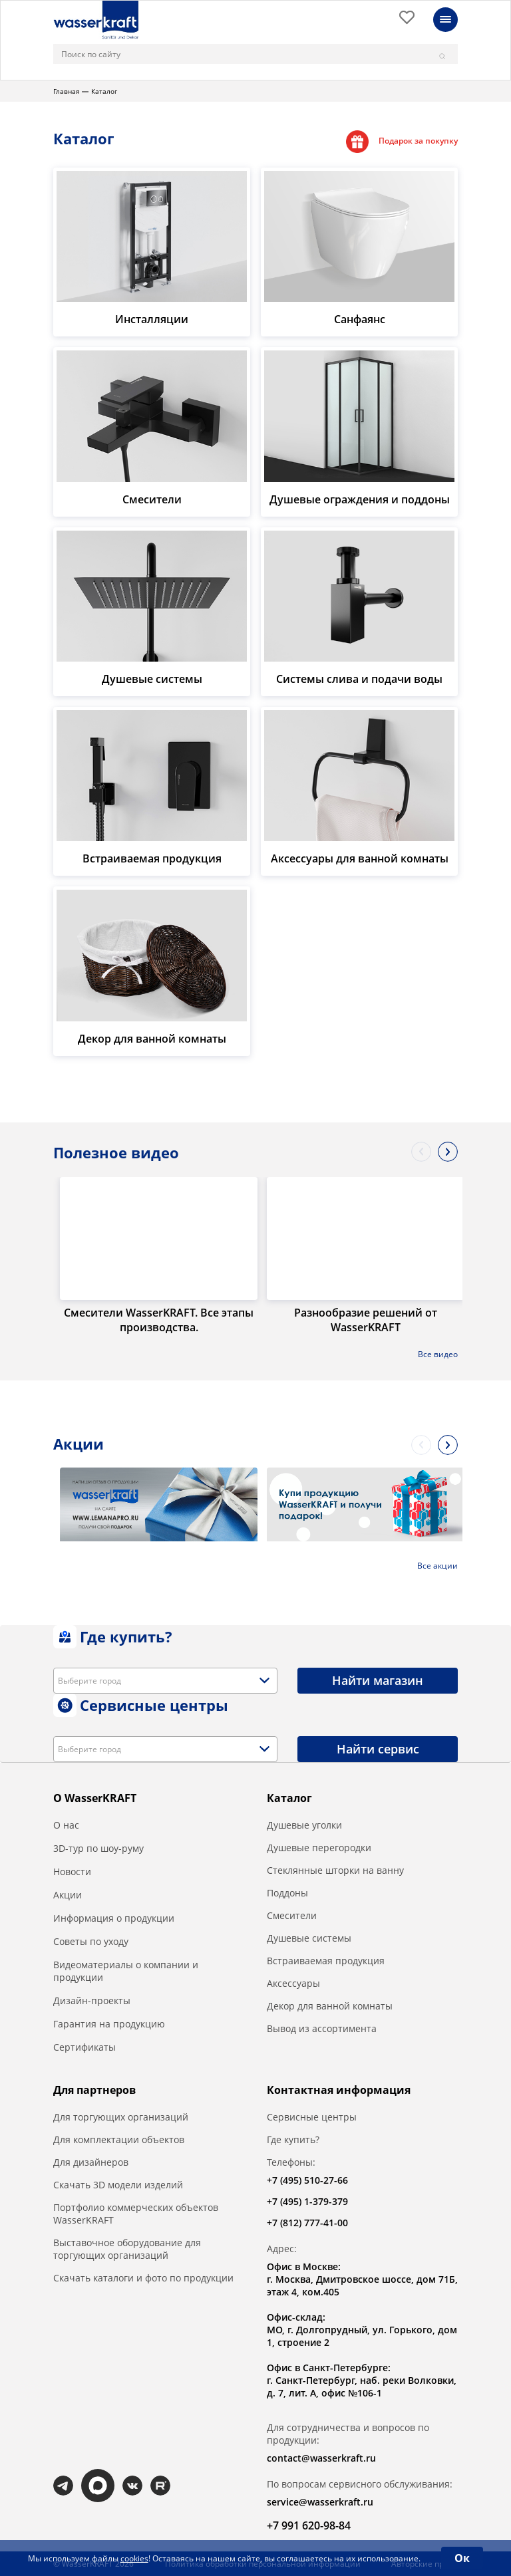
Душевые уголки (304, 1825)
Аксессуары (293, 1983)
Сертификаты (84, 2047)
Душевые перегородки (319, 1847)
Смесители (292, 1915)
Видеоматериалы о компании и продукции (125, 1971)
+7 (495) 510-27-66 (307, 2180)
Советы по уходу (90, 1941)
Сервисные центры (312, 2117)
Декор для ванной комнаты (330, 2005)
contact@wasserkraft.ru (321, 2458)
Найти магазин (377, 1680)
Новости (72, 1871)
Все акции (437, 1566)
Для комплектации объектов (118, 2139)
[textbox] (94, 1680)
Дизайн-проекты (91, 2000)
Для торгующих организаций (120, 2117)
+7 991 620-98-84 (309, 2525)
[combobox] (165, 1681)
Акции (67, 1894)
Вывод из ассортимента (322, 2028)
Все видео (438, 1354)
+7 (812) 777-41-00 (307, 2222)
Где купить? (293, 2139)
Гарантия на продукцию (109, 2023)
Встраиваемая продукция (326, 1960)
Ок (462, 2558)
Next (448, 1152)
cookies (134, 2558)
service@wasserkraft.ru (320, 2502)
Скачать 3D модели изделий (118, 2184)
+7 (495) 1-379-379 (307, 2201)
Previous (421, 1152)
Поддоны (287, 1892)
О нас (66, 1825)
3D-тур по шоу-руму (98, 1848)
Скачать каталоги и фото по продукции (143, 2277)
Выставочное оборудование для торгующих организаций (127, 2248)
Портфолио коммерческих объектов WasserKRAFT (135, 2213)
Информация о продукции (113, 1918)
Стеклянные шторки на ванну (335, 1870)
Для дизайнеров (90, 2162)
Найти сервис (378, 1749)
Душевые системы (309, 1938)
